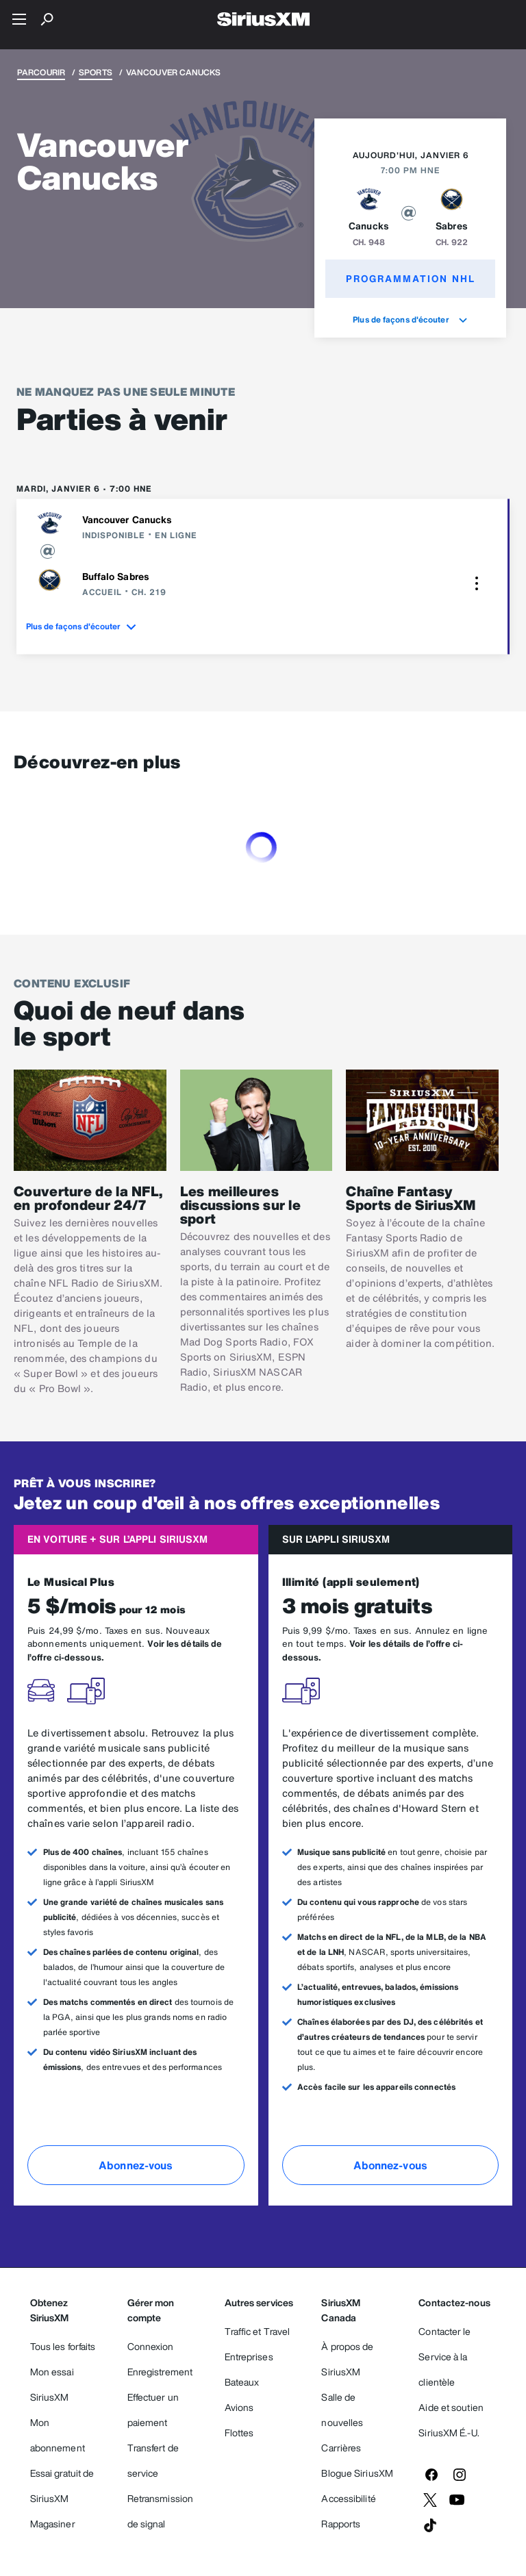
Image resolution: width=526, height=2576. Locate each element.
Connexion (150, 2346)
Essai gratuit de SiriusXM (62, 2485)
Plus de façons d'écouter (410, 319)
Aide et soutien (451, 2407)
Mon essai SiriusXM (52, 2384)
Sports (95, 72)
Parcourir (41, 72)
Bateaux (242, 2382)
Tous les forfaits (63, 2346)
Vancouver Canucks (127, 519)
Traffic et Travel (257, 2331)
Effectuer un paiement (153, 2409)
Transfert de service (153, 2460)
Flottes (239, 2432)
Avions (239, 2407)
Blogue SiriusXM (357, 2473)
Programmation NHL (410, 278)
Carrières (341, 2447)
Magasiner (52, 2523)
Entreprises (249, 2356)
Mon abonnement (57, 2435)
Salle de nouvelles (342, 2409)
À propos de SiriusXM (347, 2359)
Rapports (340, 2523)
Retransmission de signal (160, 2511)
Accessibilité (348, 2498)
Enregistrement (159, 2371)
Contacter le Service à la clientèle (444, 2356)
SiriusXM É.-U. (448, 2432)
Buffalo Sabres (115, 576)
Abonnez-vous (136, 2165)
